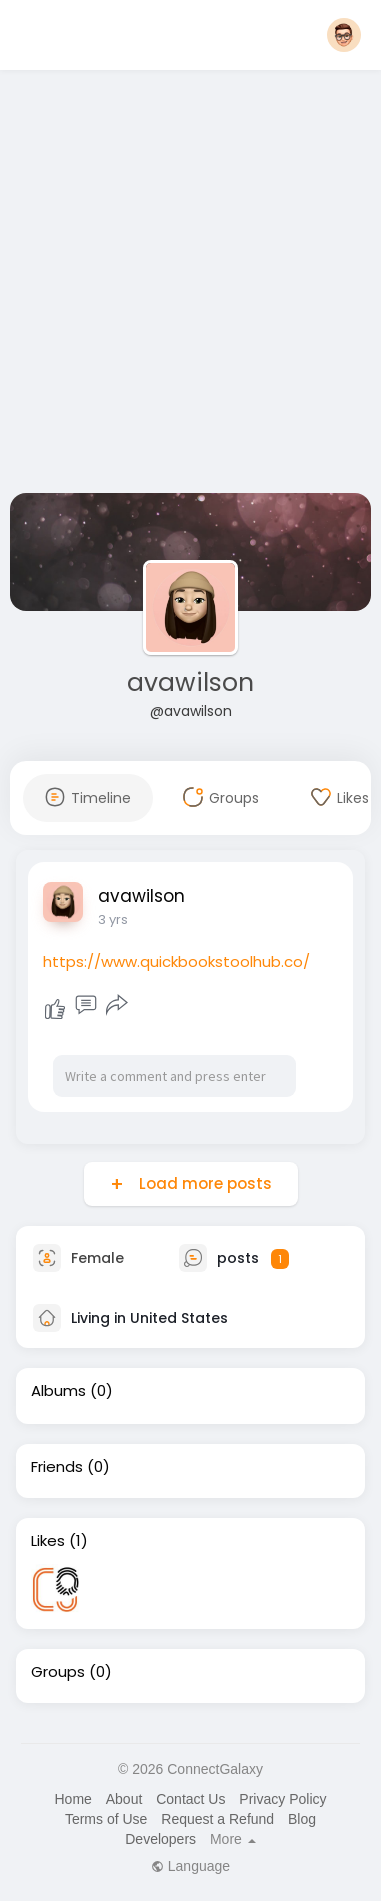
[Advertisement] (187, 285)
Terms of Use (106, 1819)
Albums (58, 1391)
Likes (48, 1541)
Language (190, 1866)
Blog (302, 1819)
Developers (160, 1839)
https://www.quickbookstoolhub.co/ (176, 961)
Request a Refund (217, 1819)
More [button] (233, 1839)
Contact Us (190, 1799)
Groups (58, 1672)
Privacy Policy (282, 1799)
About (124, 1799)
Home (72, 1799)
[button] (344, 35)
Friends (57, 1467)
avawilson (190, 682)
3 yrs (113, 919)
